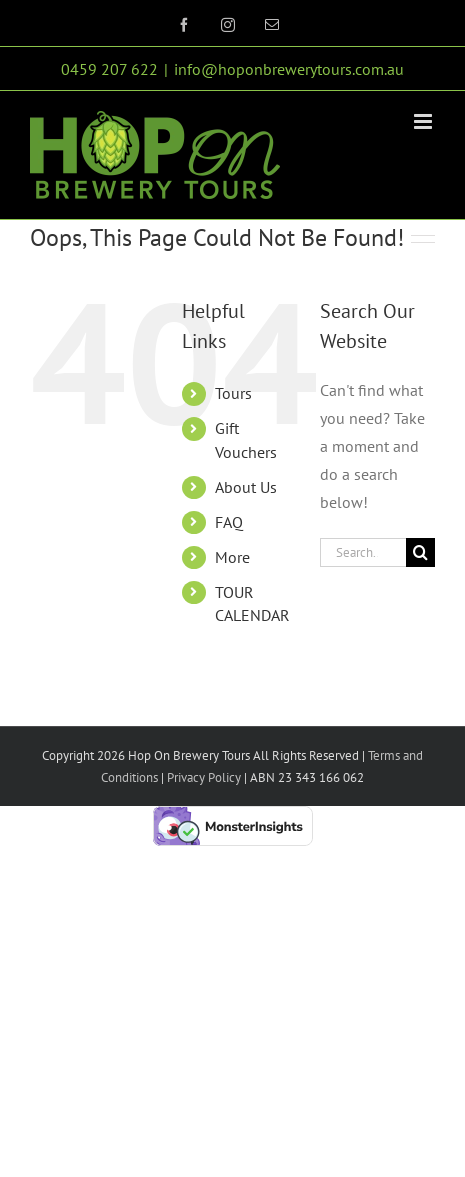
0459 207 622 (109, 69)
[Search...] (363, 552)
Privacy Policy (202, 777)
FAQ (229, 522)
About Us (246, 487)
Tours (233, 393)
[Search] (420, 552)
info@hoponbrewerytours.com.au (289, 69)
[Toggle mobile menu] (424, 121)
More (232, 557)
